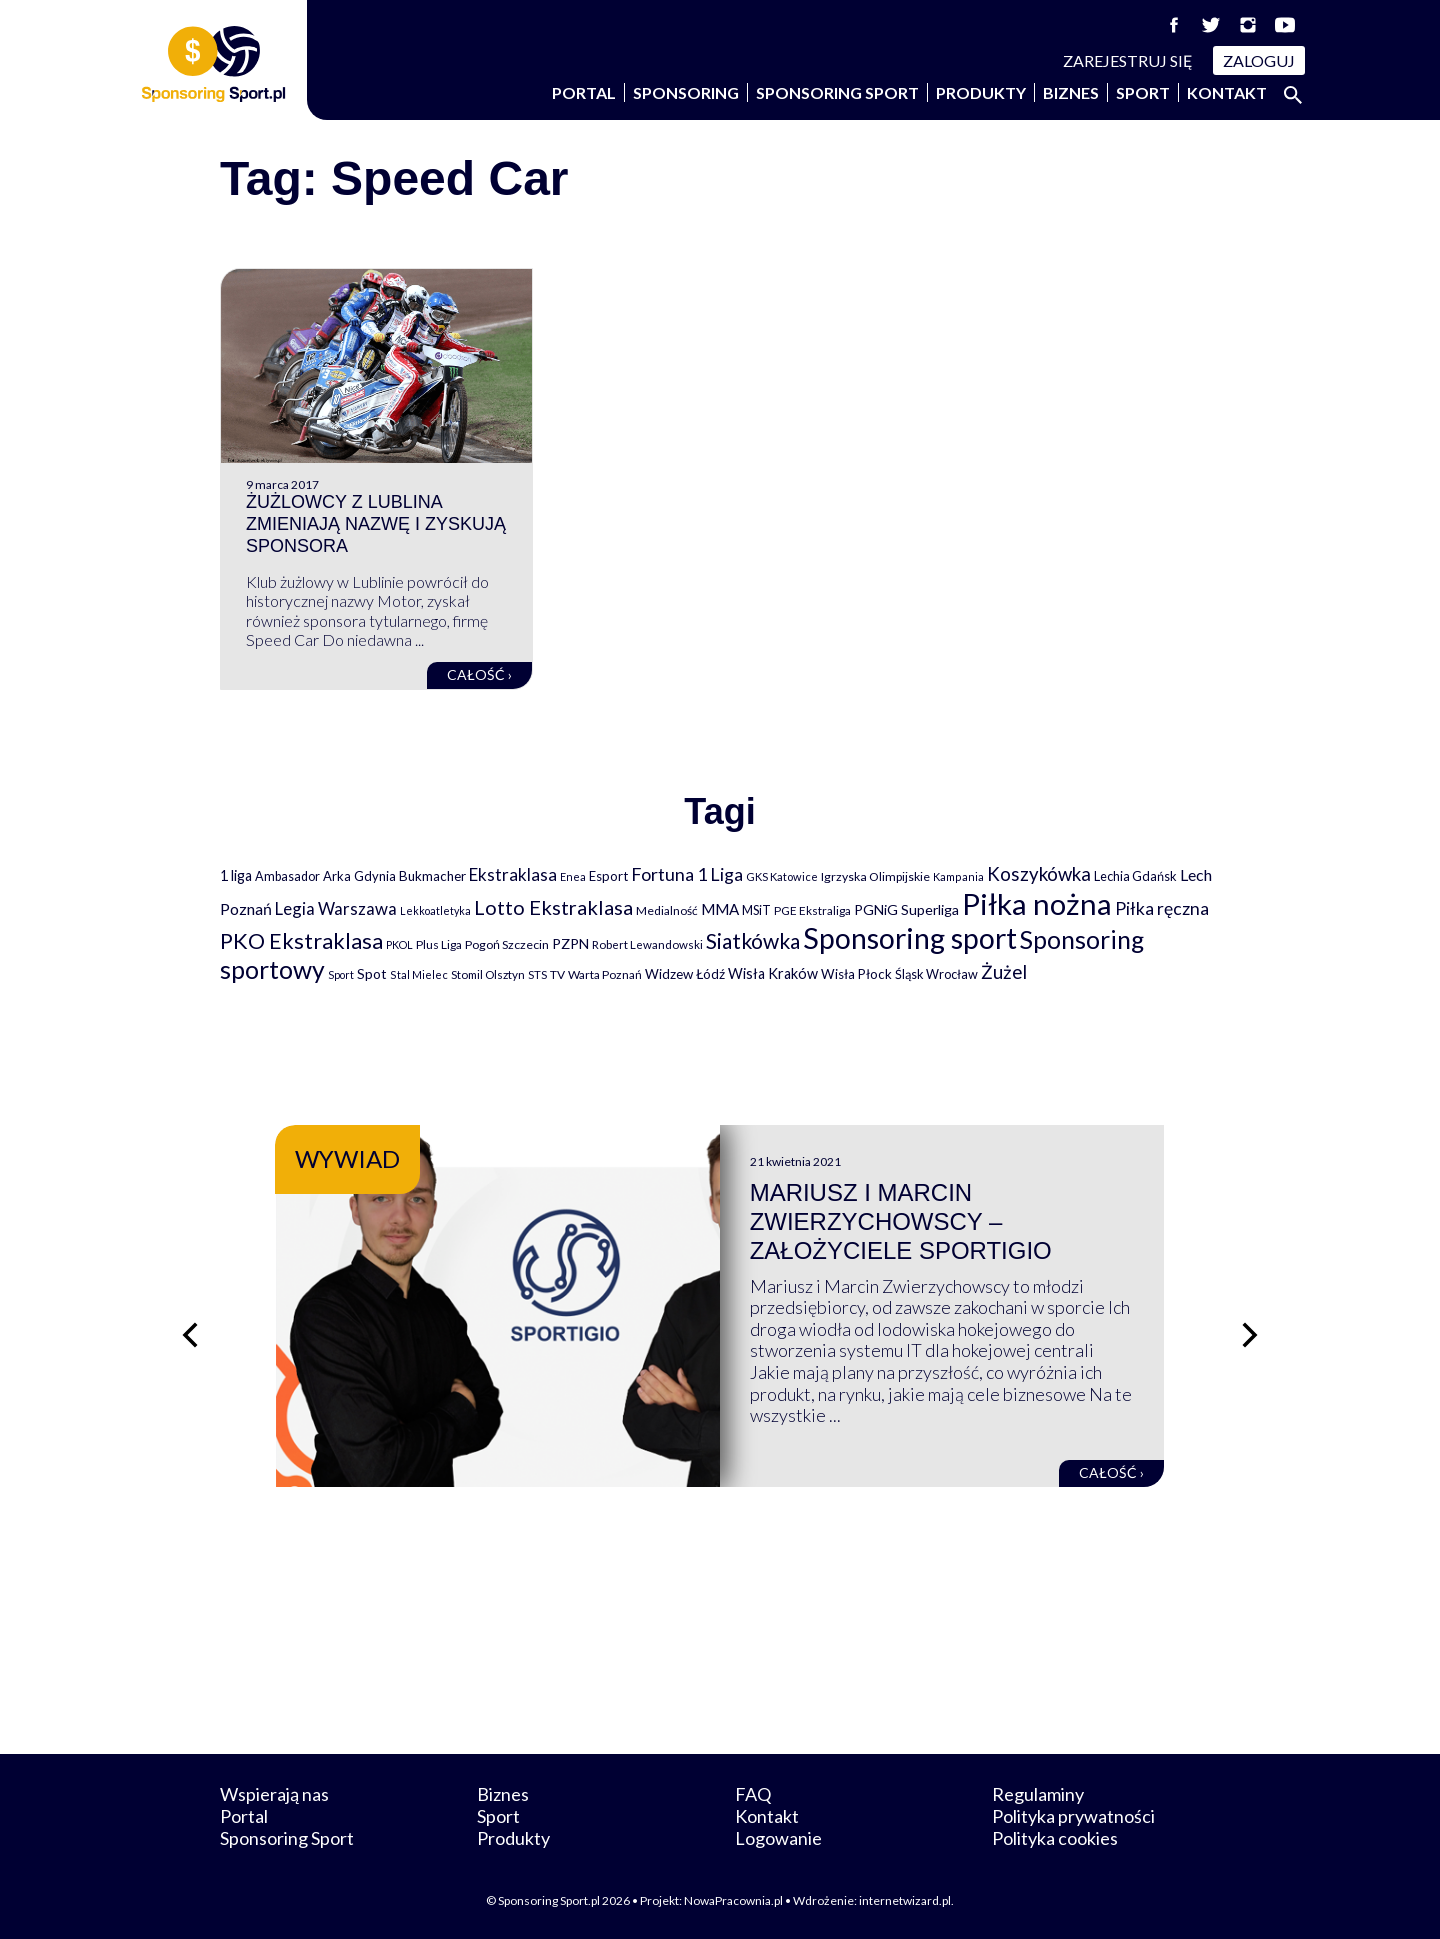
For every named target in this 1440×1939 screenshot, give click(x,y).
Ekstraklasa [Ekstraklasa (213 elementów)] (513, 874)
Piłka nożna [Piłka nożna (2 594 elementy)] (1037, 903)
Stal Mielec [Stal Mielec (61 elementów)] (419, 974)
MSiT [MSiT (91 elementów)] (756, 910)
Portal (584, 92)
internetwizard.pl (905, 1900)
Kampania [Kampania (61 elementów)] (958, 876)
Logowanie (778, 1838)
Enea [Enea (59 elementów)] (573, 876)
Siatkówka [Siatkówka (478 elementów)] (753, 940)
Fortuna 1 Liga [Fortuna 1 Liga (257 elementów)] (687, 874)
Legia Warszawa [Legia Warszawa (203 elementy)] (336, 908)
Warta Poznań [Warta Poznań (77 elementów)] (605, 974)
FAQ (753, 1794)
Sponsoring (686, 92)
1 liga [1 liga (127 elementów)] (236, 875)
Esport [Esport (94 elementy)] (608, 876)
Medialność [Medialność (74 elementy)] (667, 910)
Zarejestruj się (1128, 60)
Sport (1143, 92)
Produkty (981, 92)
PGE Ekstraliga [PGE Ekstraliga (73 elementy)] (812, 910)
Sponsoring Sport (837, 92)
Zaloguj (1259, 60)
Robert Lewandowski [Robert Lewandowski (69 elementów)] (647, 944)
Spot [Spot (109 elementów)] (372, 973)
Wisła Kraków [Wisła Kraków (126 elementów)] (773, 973)
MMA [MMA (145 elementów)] (720, 909)
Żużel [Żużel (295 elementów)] (1004, 972)
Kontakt (1227, 92)
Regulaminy (1038, 1794)
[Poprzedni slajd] (190, 1335)
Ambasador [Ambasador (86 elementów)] (287, 876)
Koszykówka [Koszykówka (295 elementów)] (1039, 874)
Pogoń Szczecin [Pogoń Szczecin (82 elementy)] (507, 944)
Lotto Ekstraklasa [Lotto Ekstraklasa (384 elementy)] (553, 907)
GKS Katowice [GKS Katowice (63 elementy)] (782, 876)
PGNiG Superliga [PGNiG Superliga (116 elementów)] (906, 909)
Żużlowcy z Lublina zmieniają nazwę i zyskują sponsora (376, 523)
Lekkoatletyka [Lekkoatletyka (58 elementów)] (435, 910)
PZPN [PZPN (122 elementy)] (570, 943)
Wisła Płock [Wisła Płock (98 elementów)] (856, 974)
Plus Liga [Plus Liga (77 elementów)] (439, 944)
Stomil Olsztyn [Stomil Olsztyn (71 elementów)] (488, 974)
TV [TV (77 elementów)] (557, 974)
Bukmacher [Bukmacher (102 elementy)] (432, 876)
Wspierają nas (274, 1794)
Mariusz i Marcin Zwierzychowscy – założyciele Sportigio (901, 1221)
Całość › (479, 674)
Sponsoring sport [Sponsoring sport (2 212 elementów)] (910, 938)
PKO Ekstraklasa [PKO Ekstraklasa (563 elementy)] (301, 940)
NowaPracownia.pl (733, 1900)
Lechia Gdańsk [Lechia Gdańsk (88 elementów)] (1135, 876)
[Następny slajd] (1250, 1335)
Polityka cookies (1055, 1838)
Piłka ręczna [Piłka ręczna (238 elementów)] (1162, 908)
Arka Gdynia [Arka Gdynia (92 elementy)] (359, 876)
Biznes (1071, 92)
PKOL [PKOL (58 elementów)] (399, 944)
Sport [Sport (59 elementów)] (341, 974)
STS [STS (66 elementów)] (537, 974)
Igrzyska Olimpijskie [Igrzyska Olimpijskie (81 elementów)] (875, 876)
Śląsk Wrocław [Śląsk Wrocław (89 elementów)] (936, 974)
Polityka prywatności (1073, 1816)
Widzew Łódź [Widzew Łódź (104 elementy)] (685, 974)
